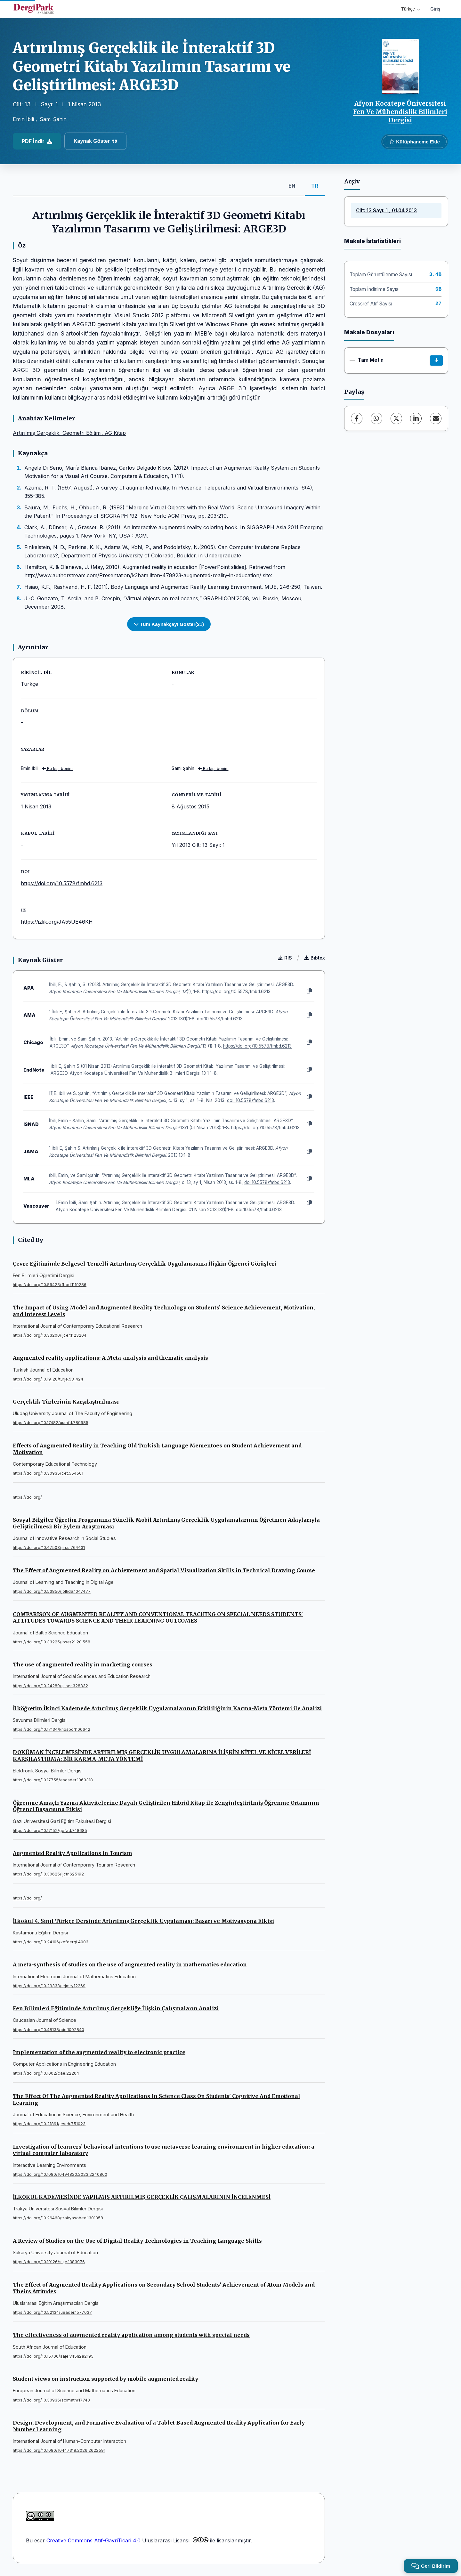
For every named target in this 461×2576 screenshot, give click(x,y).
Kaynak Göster (95, 141)
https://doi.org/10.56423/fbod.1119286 (49, 1284)
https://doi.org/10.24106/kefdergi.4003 (50, 1942)
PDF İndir (37, 141)
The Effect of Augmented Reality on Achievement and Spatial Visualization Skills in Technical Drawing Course (164, 1570)
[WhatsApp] (376, 418)
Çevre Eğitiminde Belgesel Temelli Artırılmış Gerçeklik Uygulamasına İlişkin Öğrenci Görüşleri (144, 1263)
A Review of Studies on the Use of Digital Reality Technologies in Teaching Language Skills (137, 2241)
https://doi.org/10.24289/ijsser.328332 (50, 1685)
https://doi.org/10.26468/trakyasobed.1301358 (58, 2218)
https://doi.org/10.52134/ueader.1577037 (52, 2312)
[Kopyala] (309, 991)
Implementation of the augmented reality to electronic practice (99, 2052)
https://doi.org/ (27, 1497)
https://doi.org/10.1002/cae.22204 (46, 2073)
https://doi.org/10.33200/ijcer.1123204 (49, 1335)
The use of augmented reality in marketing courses (82, 1664)
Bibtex (314, 957)
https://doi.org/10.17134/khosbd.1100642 (51, 1729)
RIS (285, 957)
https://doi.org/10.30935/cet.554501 (48, 1473)
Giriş (435, 9)
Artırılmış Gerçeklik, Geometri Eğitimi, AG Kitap (69, 433)
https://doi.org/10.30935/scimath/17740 (51, 2400)
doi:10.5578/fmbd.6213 (220, 1018)
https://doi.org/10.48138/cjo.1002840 (48, 2029)
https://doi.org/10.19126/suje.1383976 (49, 2261)
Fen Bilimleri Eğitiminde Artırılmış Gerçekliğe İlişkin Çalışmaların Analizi (116, 2008)
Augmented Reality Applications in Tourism (72, 1853)
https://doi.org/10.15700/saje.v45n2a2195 (53, 2356)
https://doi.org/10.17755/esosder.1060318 (53, 1780)
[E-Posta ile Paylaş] (435, 418)
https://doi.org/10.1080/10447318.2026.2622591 (59, 2450)
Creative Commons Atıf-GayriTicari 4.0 (93, 2540)
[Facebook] (356, 418)
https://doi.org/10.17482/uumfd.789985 (50, 1422)
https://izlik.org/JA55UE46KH (57, 922)
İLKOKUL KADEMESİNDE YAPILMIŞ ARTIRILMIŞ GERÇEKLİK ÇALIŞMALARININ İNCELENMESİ (142, 2197)
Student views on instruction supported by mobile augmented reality (105, 2379)
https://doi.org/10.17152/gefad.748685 (50, 1830)
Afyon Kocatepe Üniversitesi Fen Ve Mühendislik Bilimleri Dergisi (400, 112)
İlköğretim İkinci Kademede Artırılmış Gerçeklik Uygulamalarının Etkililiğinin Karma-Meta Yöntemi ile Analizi (167, 1708)
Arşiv (352, 181)
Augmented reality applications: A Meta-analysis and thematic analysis (110, 1358)
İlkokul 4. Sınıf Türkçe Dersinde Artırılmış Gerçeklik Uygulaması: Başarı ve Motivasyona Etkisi (143, 1921)
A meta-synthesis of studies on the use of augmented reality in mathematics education (130, 1964)
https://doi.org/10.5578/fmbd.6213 (61, 883)
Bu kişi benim (57, 768)
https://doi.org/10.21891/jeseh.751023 (49, 2123)
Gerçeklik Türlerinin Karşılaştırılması (66, 1401)
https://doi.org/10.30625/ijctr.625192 (48, 1874)
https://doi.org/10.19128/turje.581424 (48, 1379)
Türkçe (410, 9)
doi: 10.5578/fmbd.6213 (250, 1100)
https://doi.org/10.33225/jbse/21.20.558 (51, 1642)
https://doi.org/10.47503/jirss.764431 (49, 1547)
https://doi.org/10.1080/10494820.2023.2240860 (60, 2174)
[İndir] (436, 360)
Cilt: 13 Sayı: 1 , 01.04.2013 (386, 210)
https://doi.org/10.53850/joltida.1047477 (52, 1591)
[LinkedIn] (416, 418)
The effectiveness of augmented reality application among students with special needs (131, 2335)
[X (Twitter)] (396, 418)
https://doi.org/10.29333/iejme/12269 (49, 1985)
